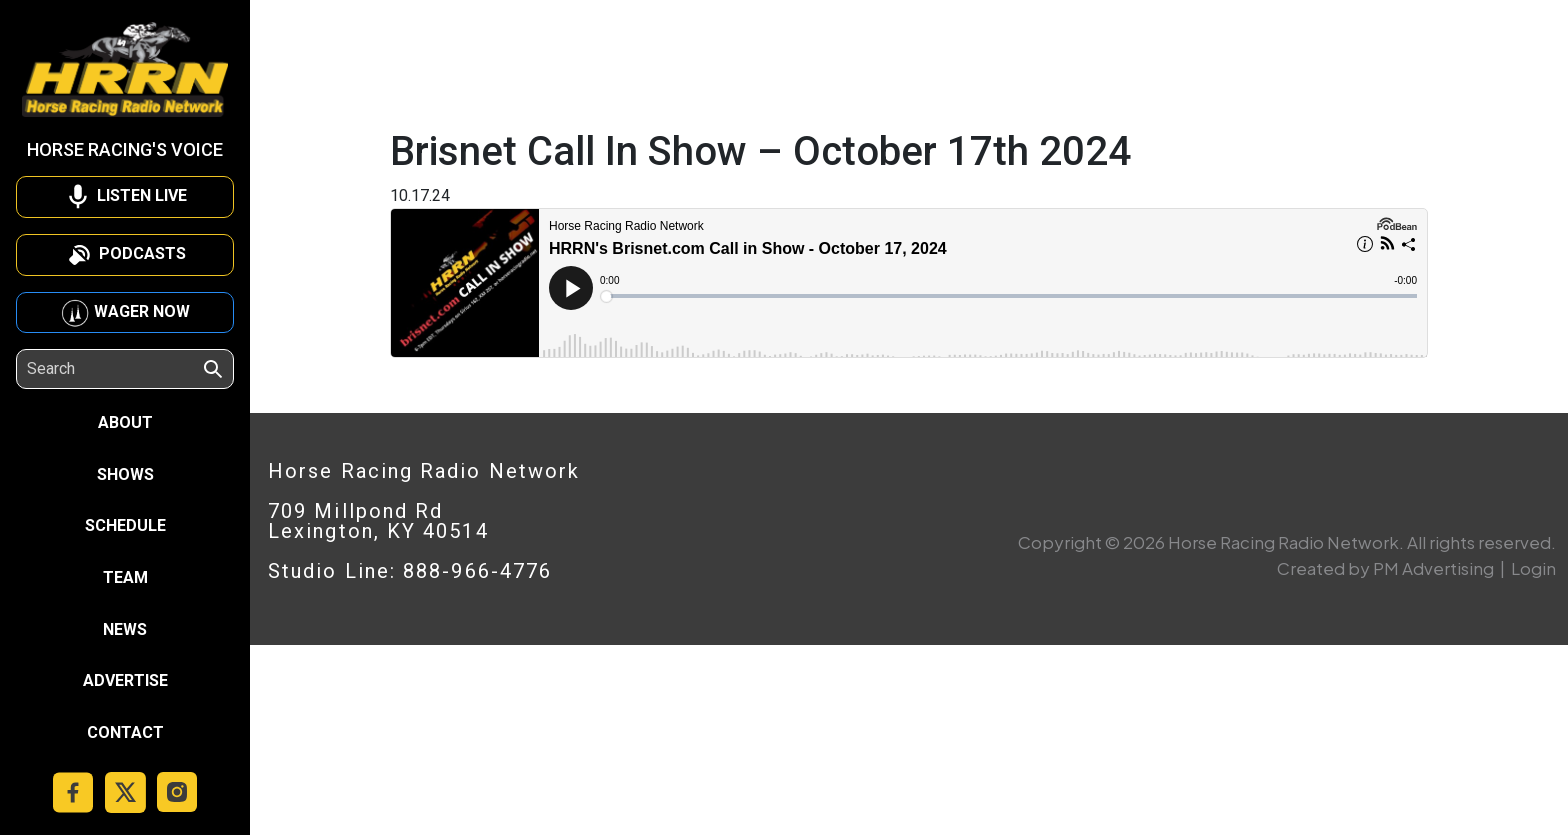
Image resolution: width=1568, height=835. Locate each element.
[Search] (114, 369)
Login (1533, 568)
